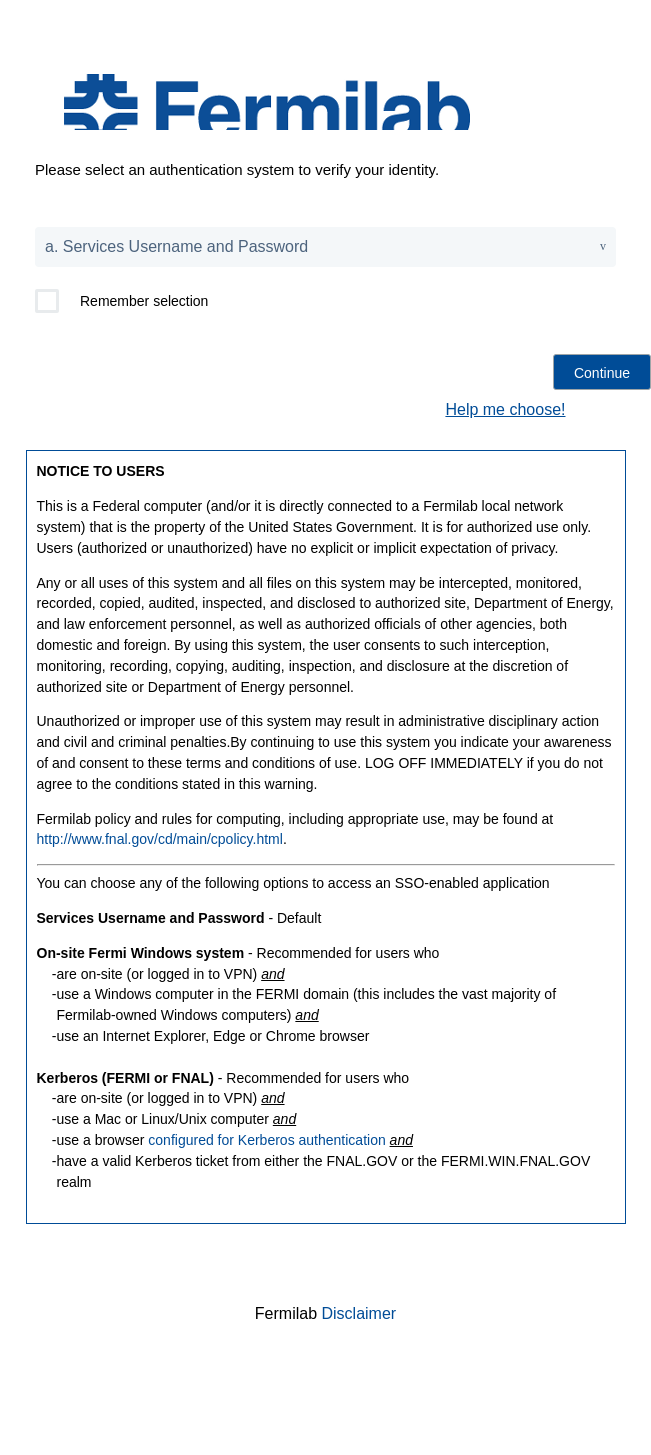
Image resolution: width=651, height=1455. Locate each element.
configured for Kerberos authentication (266, 1140)
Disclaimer (359, 1313)
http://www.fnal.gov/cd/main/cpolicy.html (160, 839)
